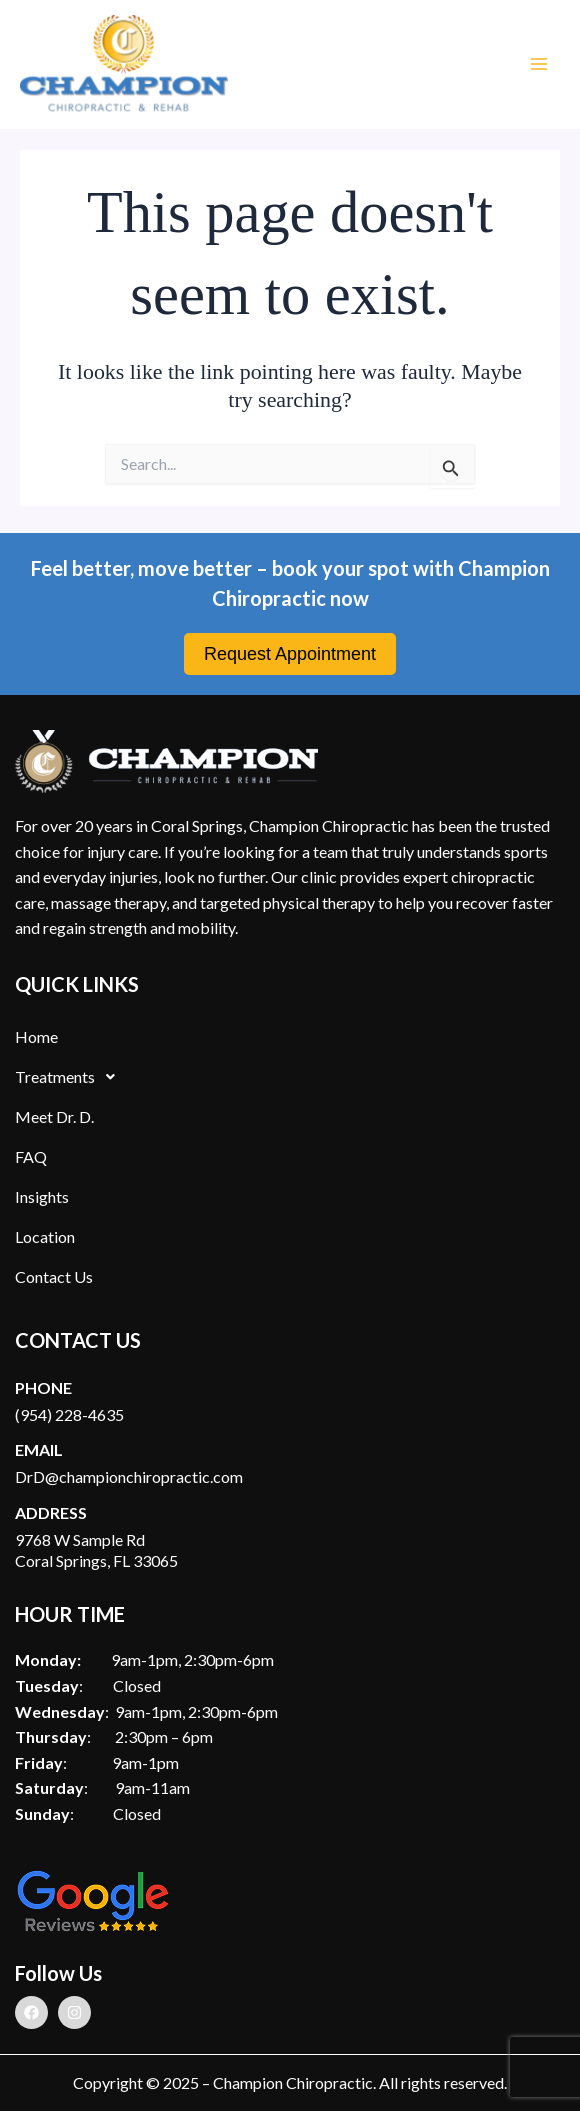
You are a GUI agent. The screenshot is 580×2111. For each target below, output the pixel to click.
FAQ (31, 1156)
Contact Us (54, 1276)
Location (45, 1236)
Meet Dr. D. (54, 1116)
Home (36, 1036)
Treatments (70, 1077)
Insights (42, 1196)
